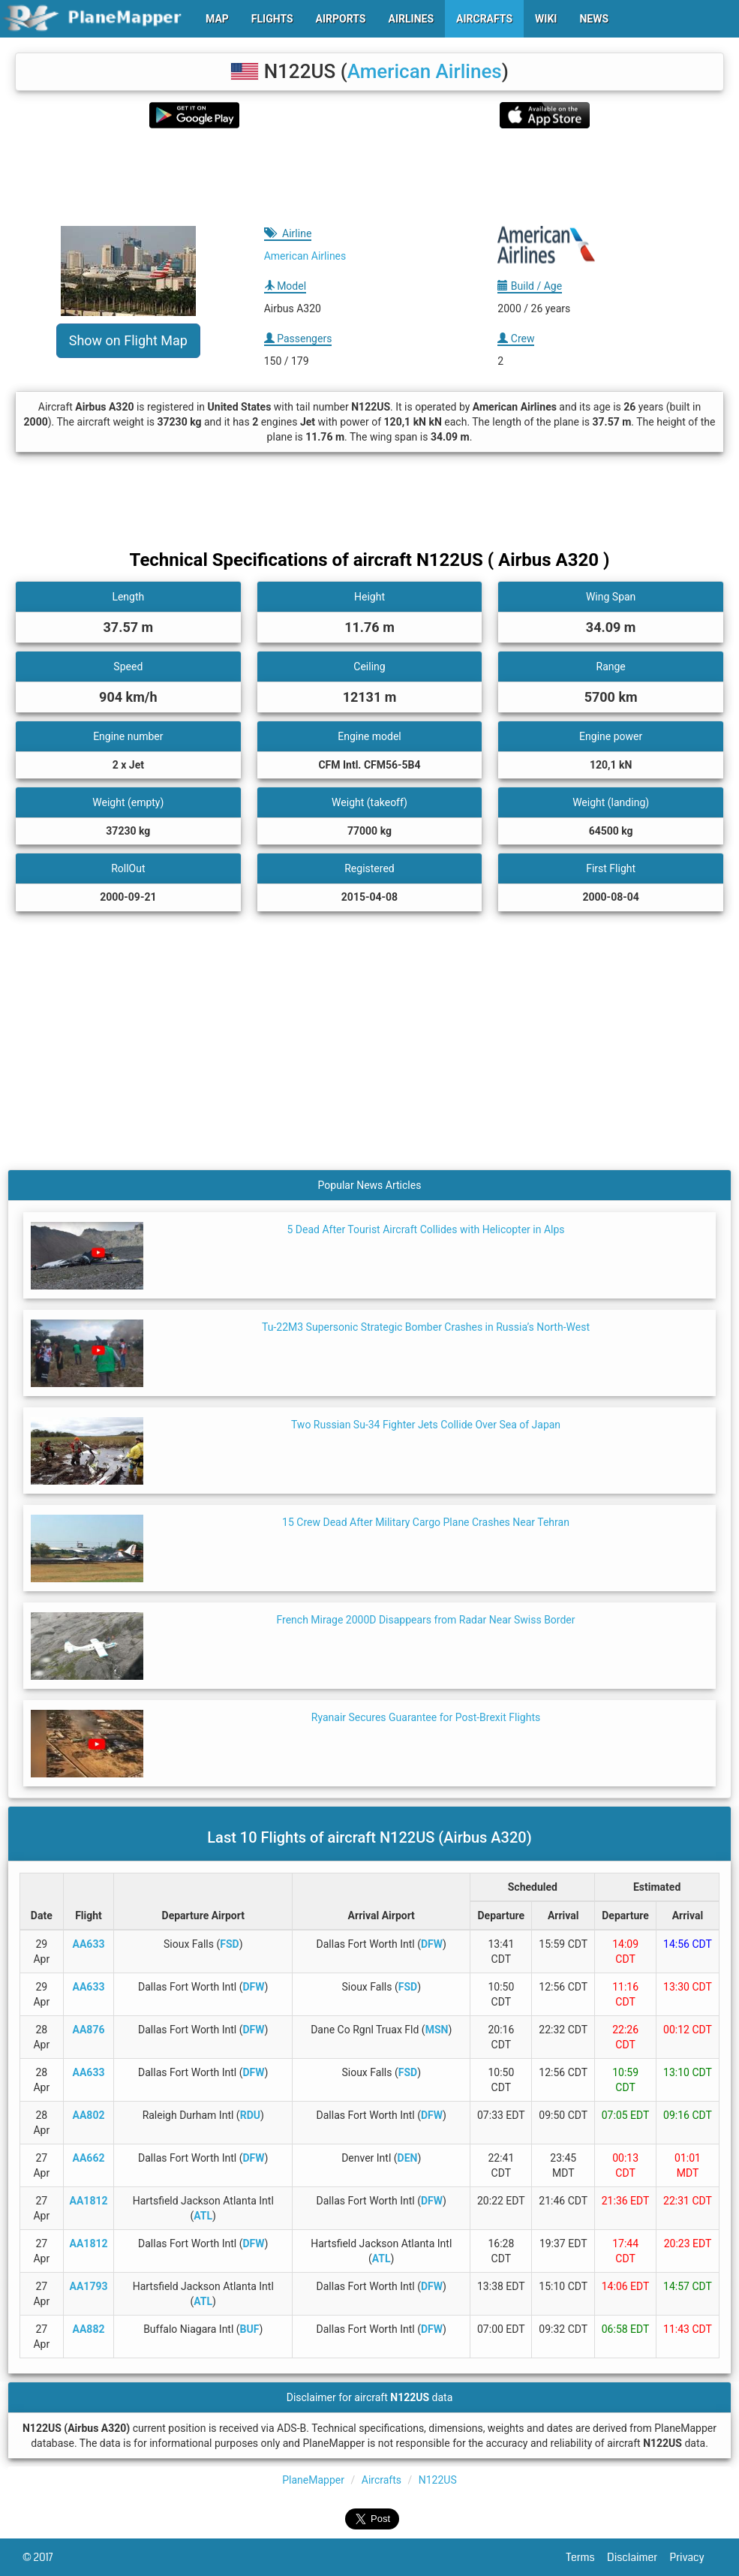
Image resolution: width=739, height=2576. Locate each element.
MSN (437, 2030)
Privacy (693, 2557)
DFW (432, 1944)
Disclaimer (638, 2557)
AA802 (89, 2115)
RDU (250, 2115)
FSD (229, 1944)
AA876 (89, 2030)
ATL (203, 2216)
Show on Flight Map (128, 340)
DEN (408, 2158)
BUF (250, 2329)
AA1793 (89, 2286)
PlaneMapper (313, 2480)
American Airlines (424, 71)
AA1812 (89, 2201)
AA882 (89, 2329)
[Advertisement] (369, 177)
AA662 (89, 2158)
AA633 (89, 1944)
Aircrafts (381, 2480)
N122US (438, 2480)
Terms (587, 2557)
